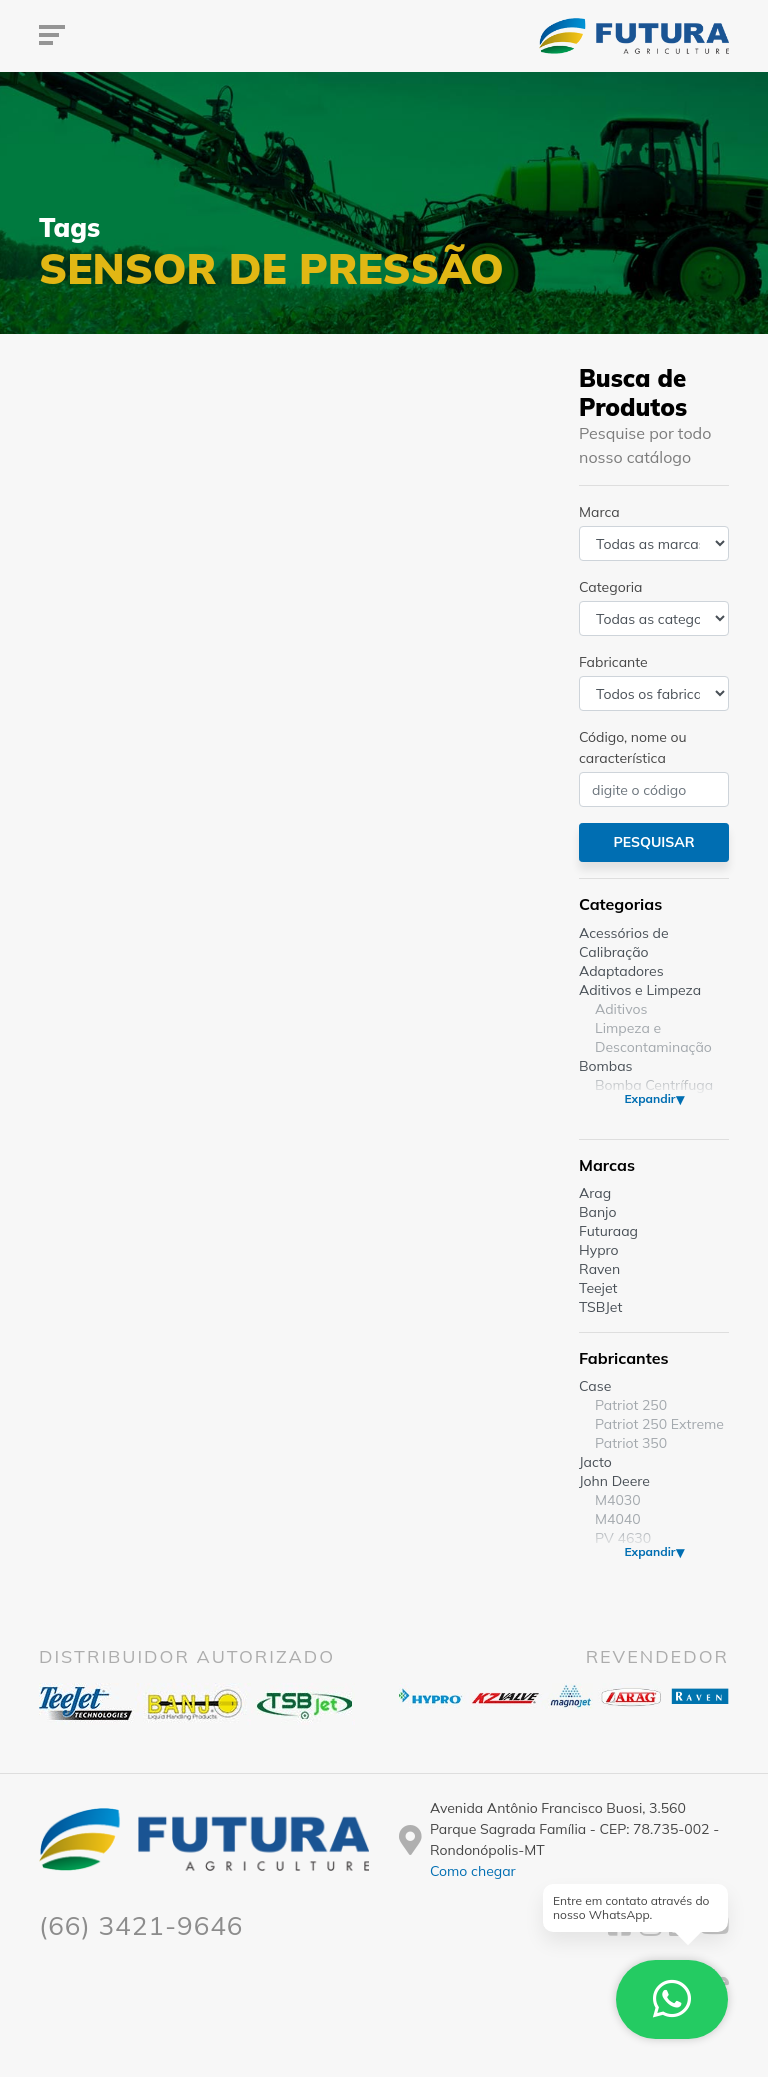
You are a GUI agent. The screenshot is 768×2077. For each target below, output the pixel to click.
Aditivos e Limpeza (640, 990)
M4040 (618, 1519)
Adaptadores (621, 971)
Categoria (610, 587)
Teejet (598, 1288)
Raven (599, 1269)
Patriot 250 (631, 1405)
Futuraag (608, 1231)
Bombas (606, 1066)
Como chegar (473, 1871)
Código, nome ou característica (633, 747)
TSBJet (600, 1307)
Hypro (599, 1250)
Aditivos (621, 1009)
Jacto (595, 1462)
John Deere (614, 1481)
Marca (599, 512)
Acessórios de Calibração (624, 942)
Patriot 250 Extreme (659, 1424)
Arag (595, 1193)
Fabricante (613, 662)
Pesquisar (653, 842)
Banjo (597, 1212)
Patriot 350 (631, 1443)
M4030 (618, 1500)
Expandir (649, 1098)
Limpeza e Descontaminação (653, 1037)
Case (595, 1386)
